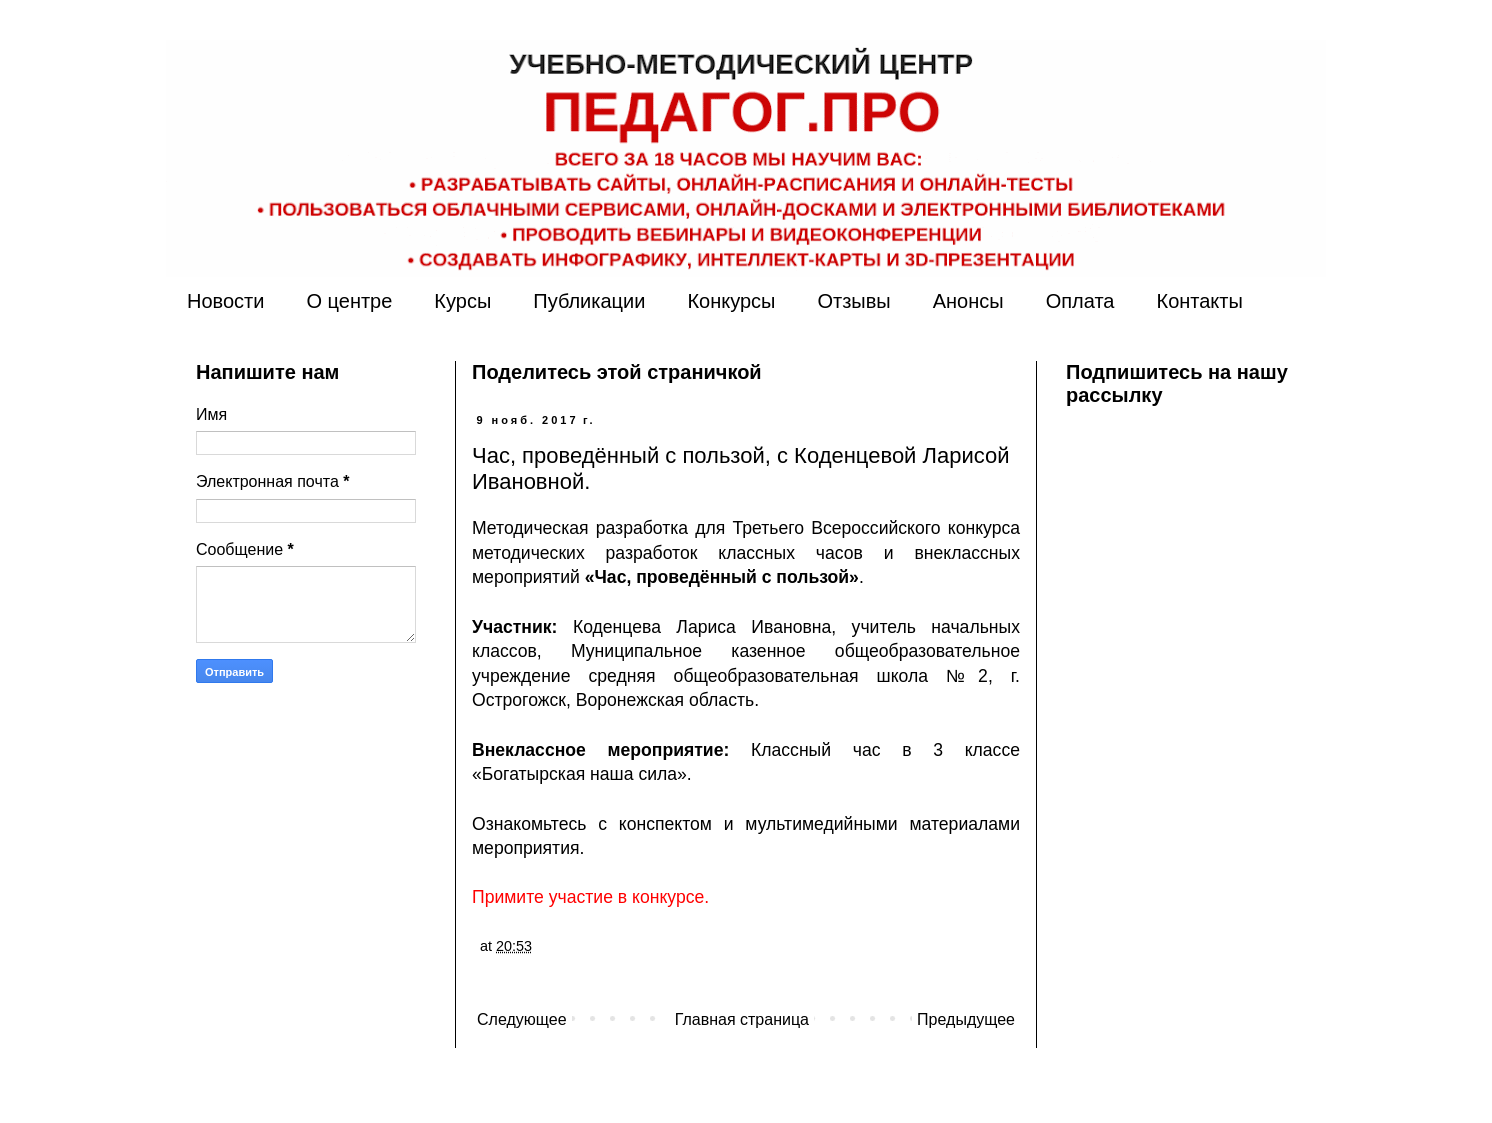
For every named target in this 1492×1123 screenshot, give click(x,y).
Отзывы (853, 301)
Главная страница (742, 1019)
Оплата (1080, 301)
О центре (349, 301)
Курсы (462, 301)
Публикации (589, 301)
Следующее (522, 1019)
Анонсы (968, 301)
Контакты (1199, 301)
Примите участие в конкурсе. (590, 897)
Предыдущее (966, 1019)
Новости (225, 301)
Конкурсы (731, 301)
